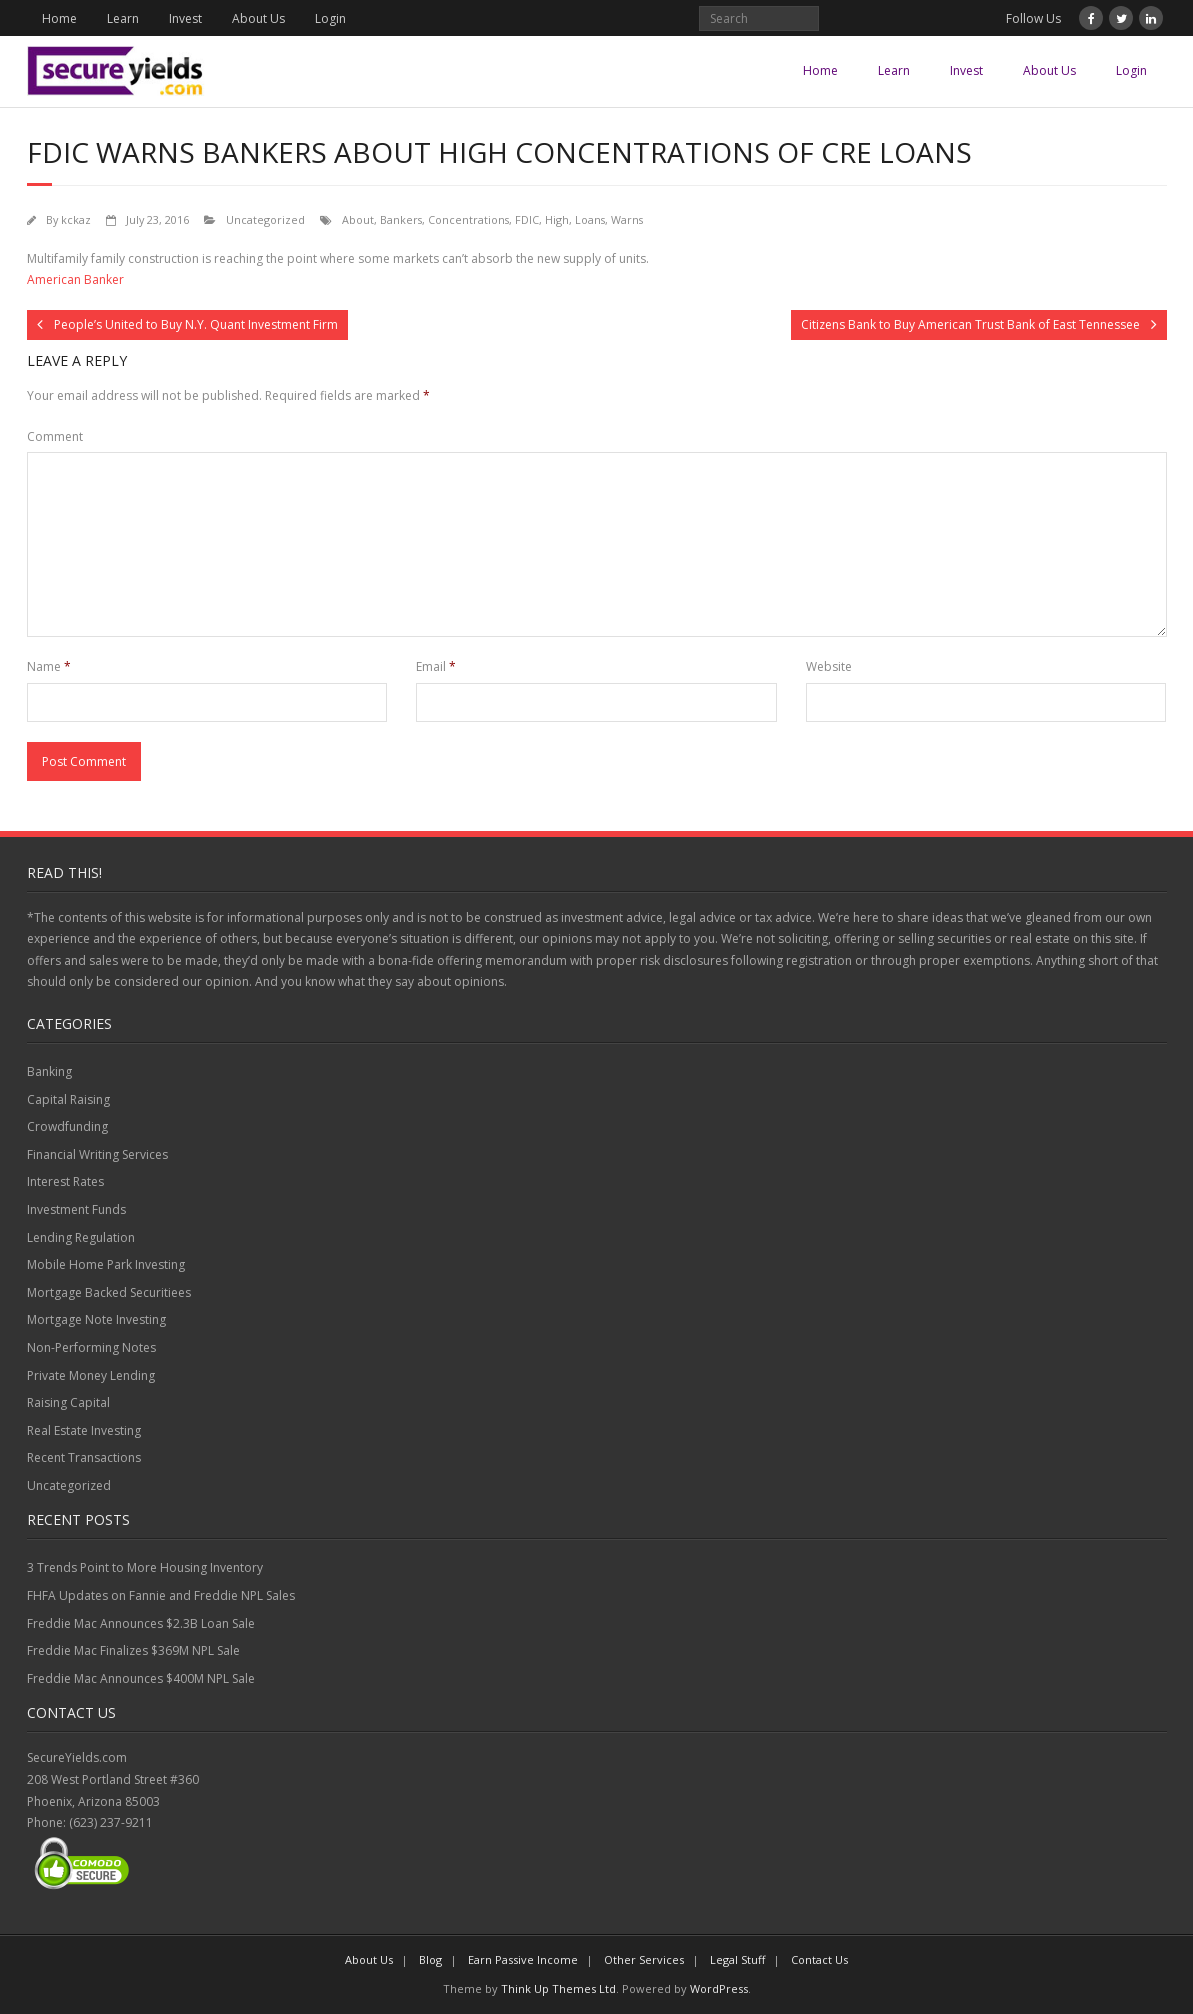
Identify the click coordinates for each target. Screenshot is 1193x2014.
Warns (627, 219)
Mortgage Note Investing (96, 1319)
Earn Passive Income (523, 1959)
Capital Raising (68, 1099)
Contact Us (819, 1959)
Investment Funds (76, 1209)
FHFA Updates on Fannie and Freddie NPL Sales (161, 1595)
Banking (49, 1071)
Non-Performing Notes (91, 1347)
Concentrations (468, 219)
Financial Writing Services (97, 1154)
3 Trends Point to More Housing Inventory (145, 1567)
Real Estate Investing (84, 1430)
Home (59, 18)
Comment (55, 436)
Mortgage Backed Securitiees (109, 1292)
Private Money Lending (91, 1375)
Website (829, 666)
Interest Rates (65, 1181)
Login (330, 18)
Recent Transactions (84, 1457)
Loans (590, 219)
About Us (258, 18)
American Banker (75, 279)
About (358, 219)
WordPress (719, 1988)
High (557, 219)
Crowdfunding (67, 1126)
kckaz (76, 219)
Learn (123, 18)
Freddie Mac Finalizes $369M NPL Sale (133, 1650)
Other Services (644, 1959)
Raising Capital (68, 1402)
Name (49, 666)
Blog (430, 1959)
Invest (185, 18)
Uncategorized (265, 219)
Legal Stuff (737, 1959)
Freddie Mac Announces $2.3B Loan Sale (141, 1623)
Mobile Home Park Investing (106, 1264)
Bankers (401, 219)
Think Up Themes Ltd (558, 1988)
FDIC (527, 219)
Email (436, 666)
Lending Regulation (81, 1237)
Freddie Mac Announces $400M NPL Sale (141, 1678)
